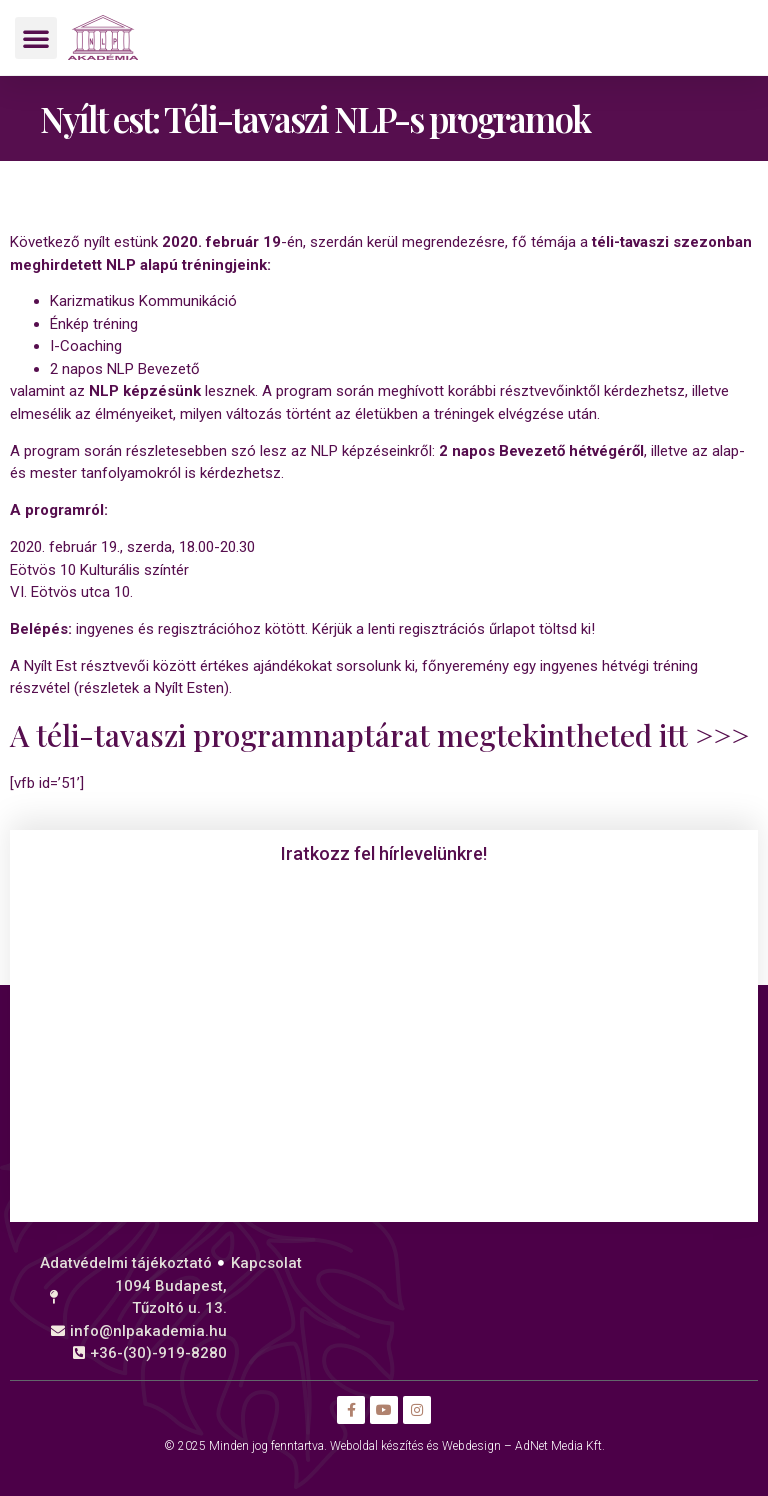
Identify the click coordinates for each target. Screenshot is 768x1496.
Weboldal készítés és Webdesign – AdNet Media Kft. (467, 1446)
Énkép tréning (94, 324)
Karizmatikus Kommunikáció (143, 301)
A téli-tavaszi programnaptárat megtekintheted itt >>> (379, 735)
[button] (36, 38)
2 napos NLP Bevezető (125, 369)
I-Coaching (86, 346)
